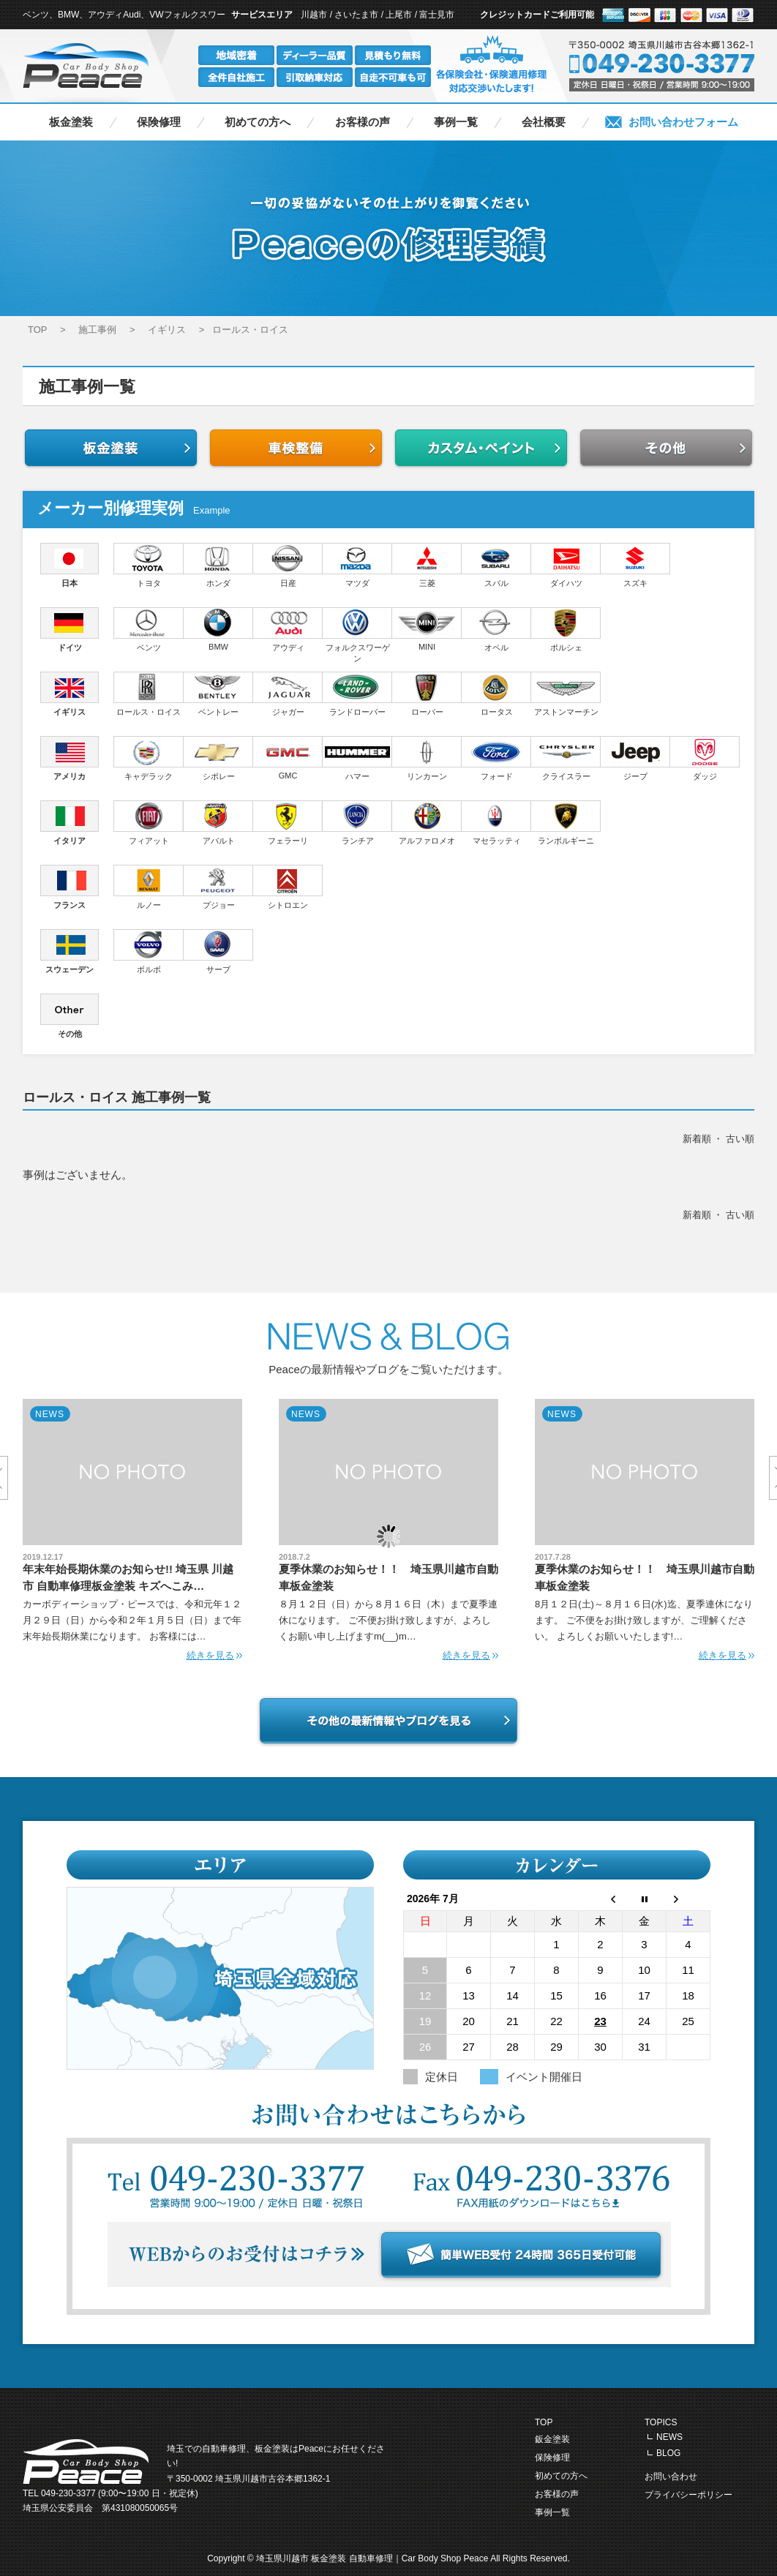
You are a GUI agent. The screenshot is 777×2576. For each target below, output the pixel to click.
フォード (496, 758)
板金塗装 (71, 122)
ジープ (635, 758)
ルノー (148, 887)
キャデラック (148, 758)
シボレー (218, 758)
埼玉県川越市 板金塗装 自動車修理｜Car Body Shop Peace (373, 2558)
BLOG (668, 2453)
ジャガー (288, 694)
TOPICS (661, 2422)
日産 (288, 565)
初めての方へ (257, 122)
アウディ (288, 629)
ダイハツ (566, 565)
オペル (496, 629)
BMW (218, 629)
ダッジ (705, 758)
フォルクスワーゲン (357, 635)
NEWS (669, 2437)
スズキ (635, 565)
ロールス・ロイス (148, 694)
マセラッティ (496, 822)
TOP (543, 2422)
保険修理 (159, 122)
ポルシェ (566, 629)
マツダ (357, 565)
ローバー (427, 694)
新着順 (697, 1138)
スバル (496, 565)
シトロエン (288, 887)
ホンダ (218, 565)
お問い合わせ (671, 2476)
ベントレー (218, 694)
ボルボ (148, 951)
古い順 (740, 1138)
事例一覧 (456, 122)
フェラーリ (288, 822)
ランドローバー (357, 694)
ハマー (357, 758)
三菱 (427, 565)
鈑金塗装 (552, 2439)
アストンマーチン (566, 694)
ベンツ (148, 629)
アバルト (218, 822)
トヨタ (148, 565)
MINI (427, 629)
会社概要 (544, 122)
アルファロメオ (427, 822)
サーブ (218, 951)
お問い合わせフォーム (683, 122)
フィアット (148, 822)
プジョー (218, 887)
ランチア (357, 822)
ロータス (496, 694)
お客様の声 (362, 122)
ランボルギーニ (566, 822)
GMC (288, 758)
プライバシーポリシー (688, 2495)
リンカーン (427, 758)
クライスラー (566, 758)
